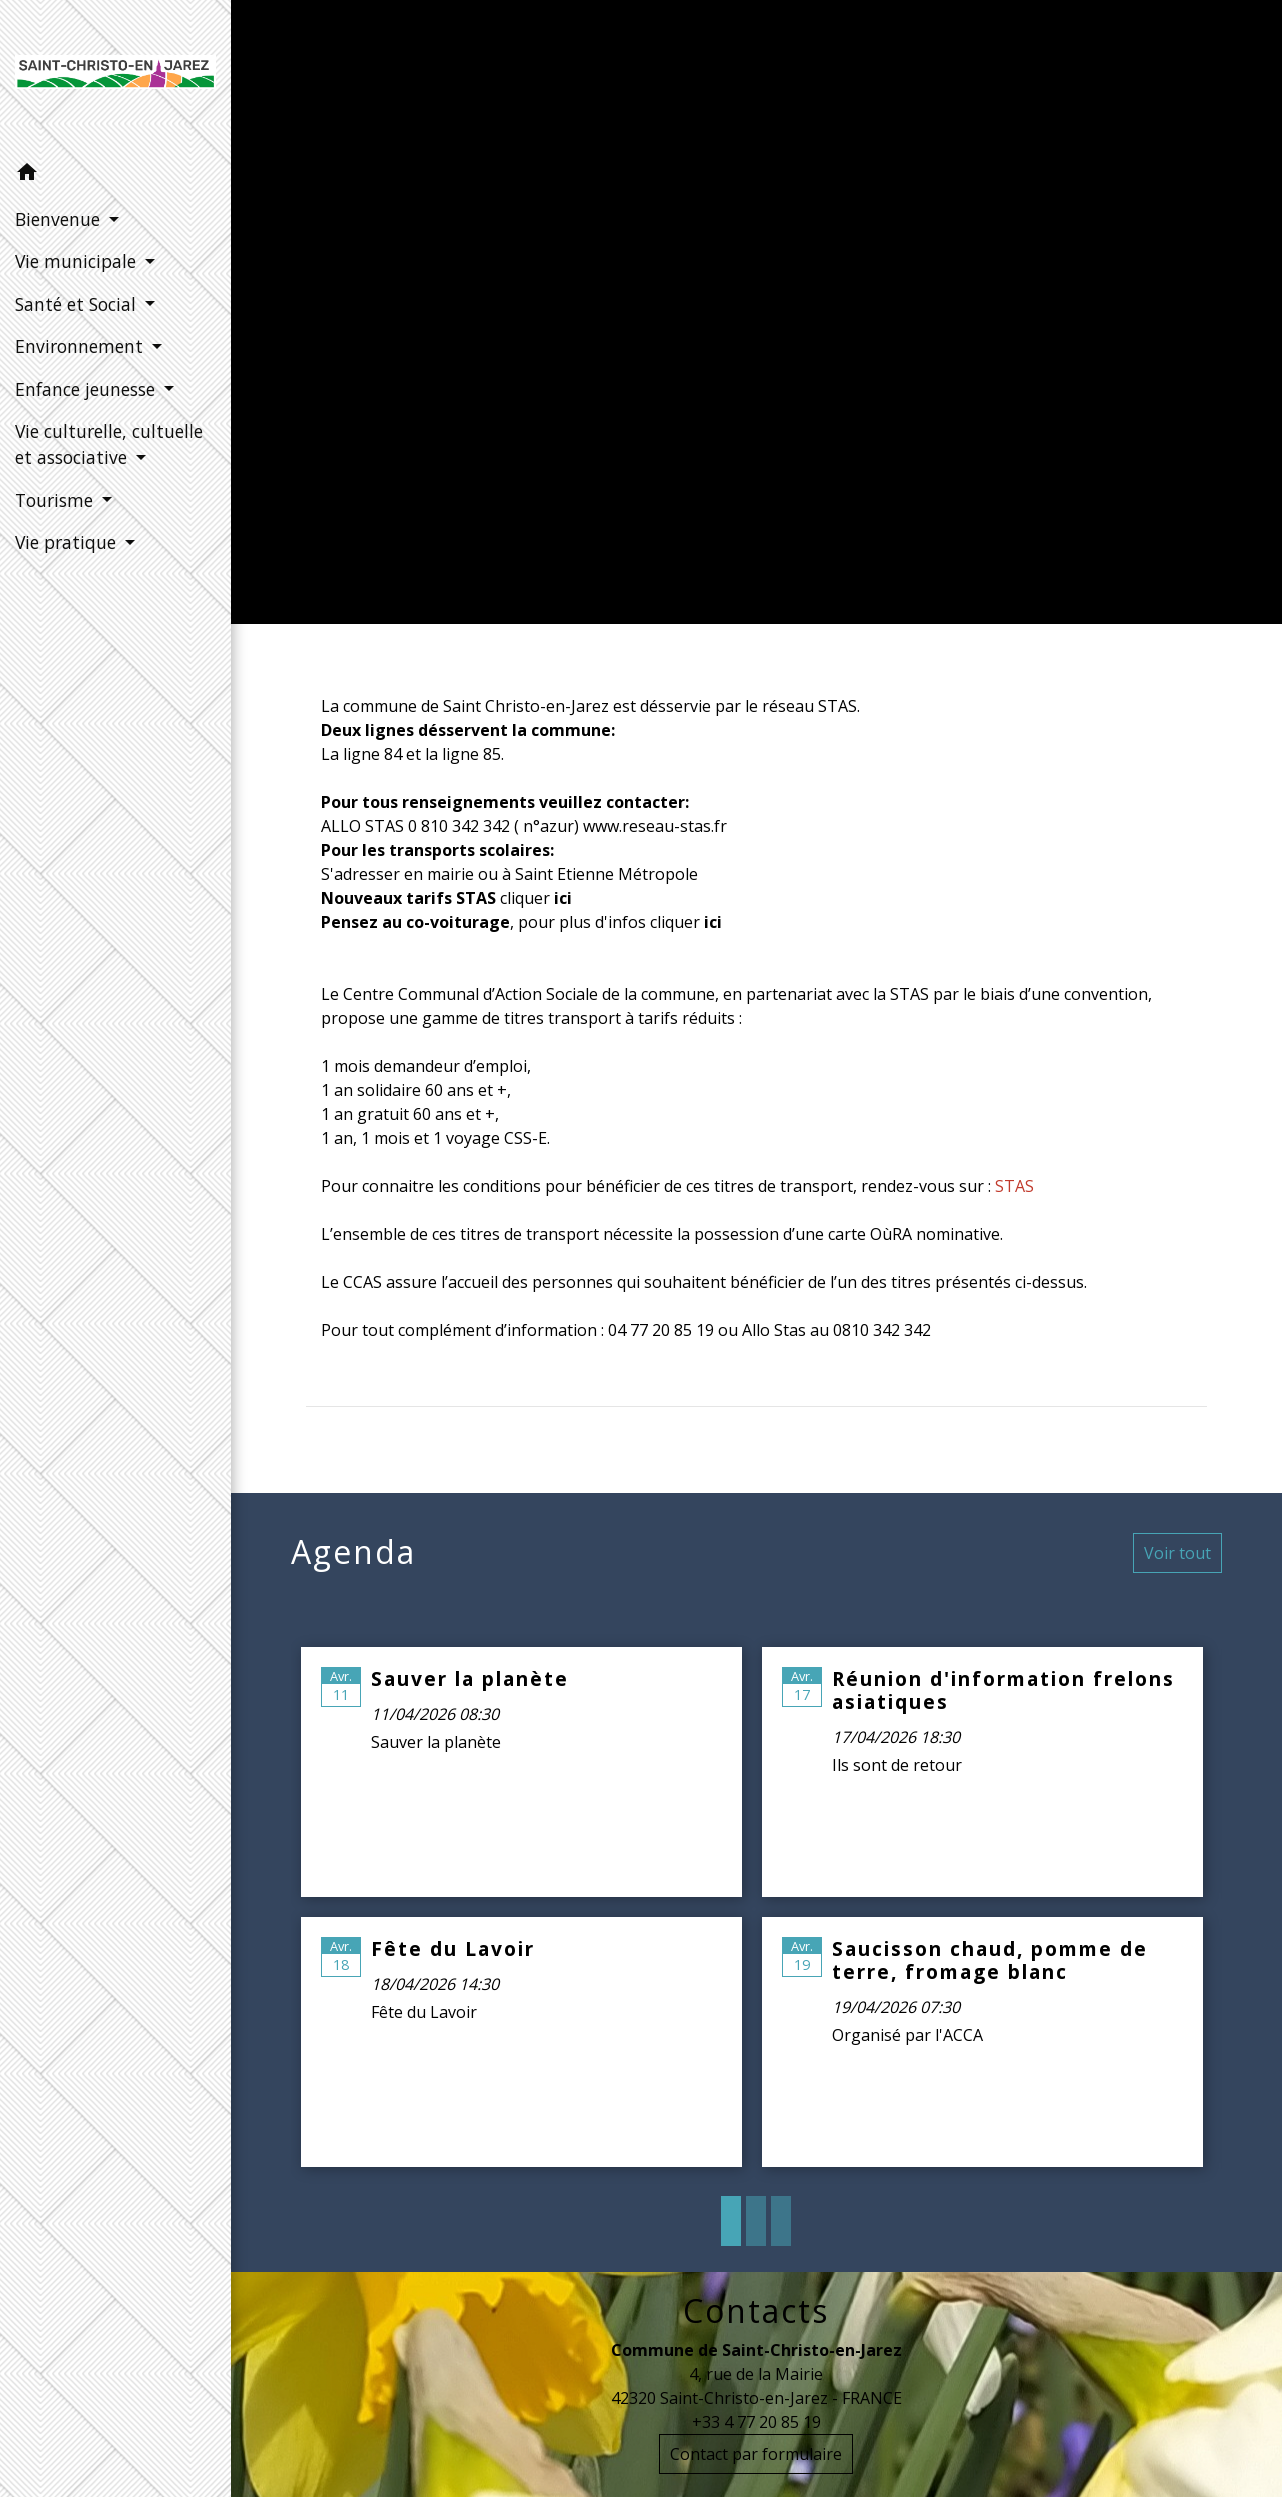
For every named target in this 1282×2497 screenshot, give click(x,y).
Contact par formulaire (756, 2454)
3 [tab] (781, 2221)
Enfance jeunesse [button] (87, 389)
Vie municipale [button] (78, 261)
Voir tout (1177, 1553)
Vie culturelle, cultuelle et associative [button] (109, 444)
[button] (115, 175)
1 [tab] (731, 2221)
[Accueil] (115, 76)
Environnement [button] (81, 346)
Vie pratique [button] (68, 542)
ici (713, 922)
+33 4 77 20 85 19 (756, 2422)
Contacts (756, 2311)
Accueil (624, 335)
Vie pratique (750, 335)
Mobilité (882, 335)
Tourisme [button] (56, 500)
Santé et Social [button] (78, 304)
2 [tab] (756, 2221)
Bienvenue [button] (60, 219)
